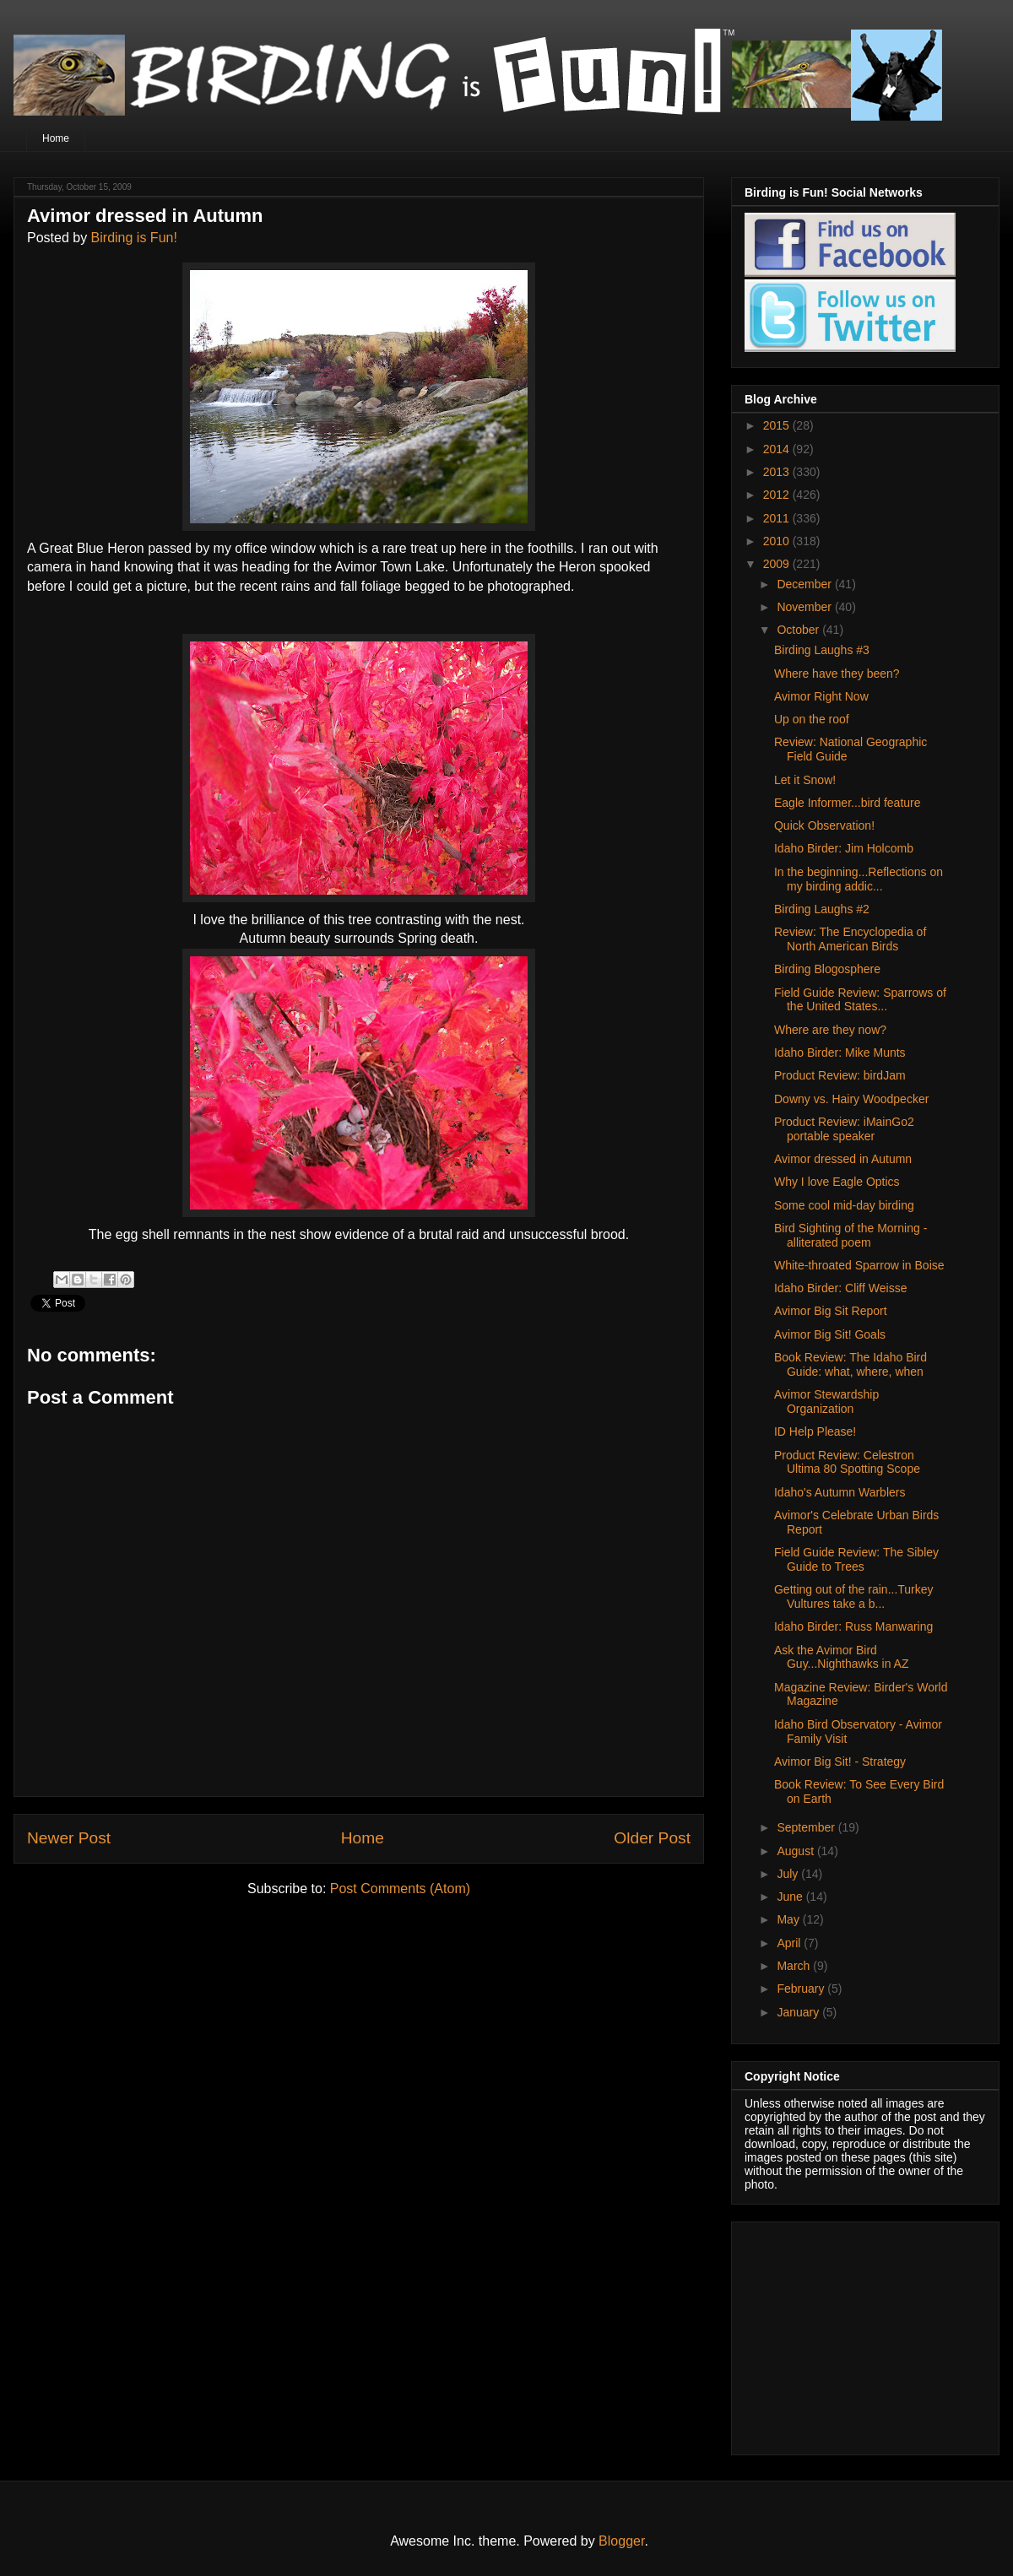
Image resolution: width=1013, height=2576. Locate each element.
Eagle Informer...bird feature (847, 802)
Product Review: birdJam (840, 1075)
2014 (778, 449)
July (789, 1874)
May (789, 1919)
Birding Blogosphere (827, 969)
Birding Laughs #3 (821, 650)
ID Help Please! (815, 1431)
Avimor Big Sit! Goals (830, 1334)
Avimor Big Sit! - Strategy (840, 1761)
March (795, 1966)
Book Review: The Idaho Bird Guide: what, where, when (850, 1364)
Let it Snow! (805, 780)
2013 (778, 472)
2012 (778, 494)
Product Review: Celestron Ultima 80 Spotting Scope (847, 1462)
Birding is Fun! (134, 237)
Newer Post (69, 1838)
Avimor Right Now (821, 696)
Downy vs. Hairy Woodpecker (851, 1099)
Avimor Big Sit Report (830, 1311)
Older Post (652, 1838)
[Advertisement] (850, 2333)
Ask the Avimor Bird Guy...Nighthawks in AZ (841, 1657)
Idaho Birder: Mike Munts (840, 1052)
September (807, 1827)
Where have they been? (837, 673)
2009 (778, 564)
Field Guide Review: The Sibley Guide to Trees (856, 1559)
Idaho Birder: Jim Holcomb (843, 848)
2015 (778, 425)
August (796, 1851)
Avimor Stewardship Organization (826, 1401)
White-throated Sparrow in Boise (859, 1265)
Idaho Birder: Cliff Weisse (840, 1288)
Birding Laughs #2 (821, 909)
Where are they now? (830, 1029)
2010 (778, 541)
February (802, 1988)
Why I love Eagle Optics (837, 1181)
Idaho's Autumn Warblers (839, 1492)
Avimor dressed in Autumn (843, 1159)
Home (55, 138)
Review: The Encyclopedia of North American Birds (850, 939)
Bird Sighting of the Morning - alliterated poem (850, 1235)
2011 (778, 518)
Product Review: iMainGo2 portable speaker (844, 1129)
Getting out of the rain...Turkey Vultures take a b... (854, 1596)
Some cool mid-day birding (844, 1205)
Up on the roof (811, 719)
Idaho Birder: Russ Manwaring (853, 1626)
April (790, 1943)
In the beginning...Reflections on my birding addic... (858, 879)
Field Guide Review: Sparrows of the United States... (860, 1000)
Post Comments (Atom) (400, 1888)
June (791, 1896)
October (799, 629)
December (805, 584)
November (805, 607)
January (799, 2012)
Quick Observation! (824, 825)
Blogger (621, 2541)
